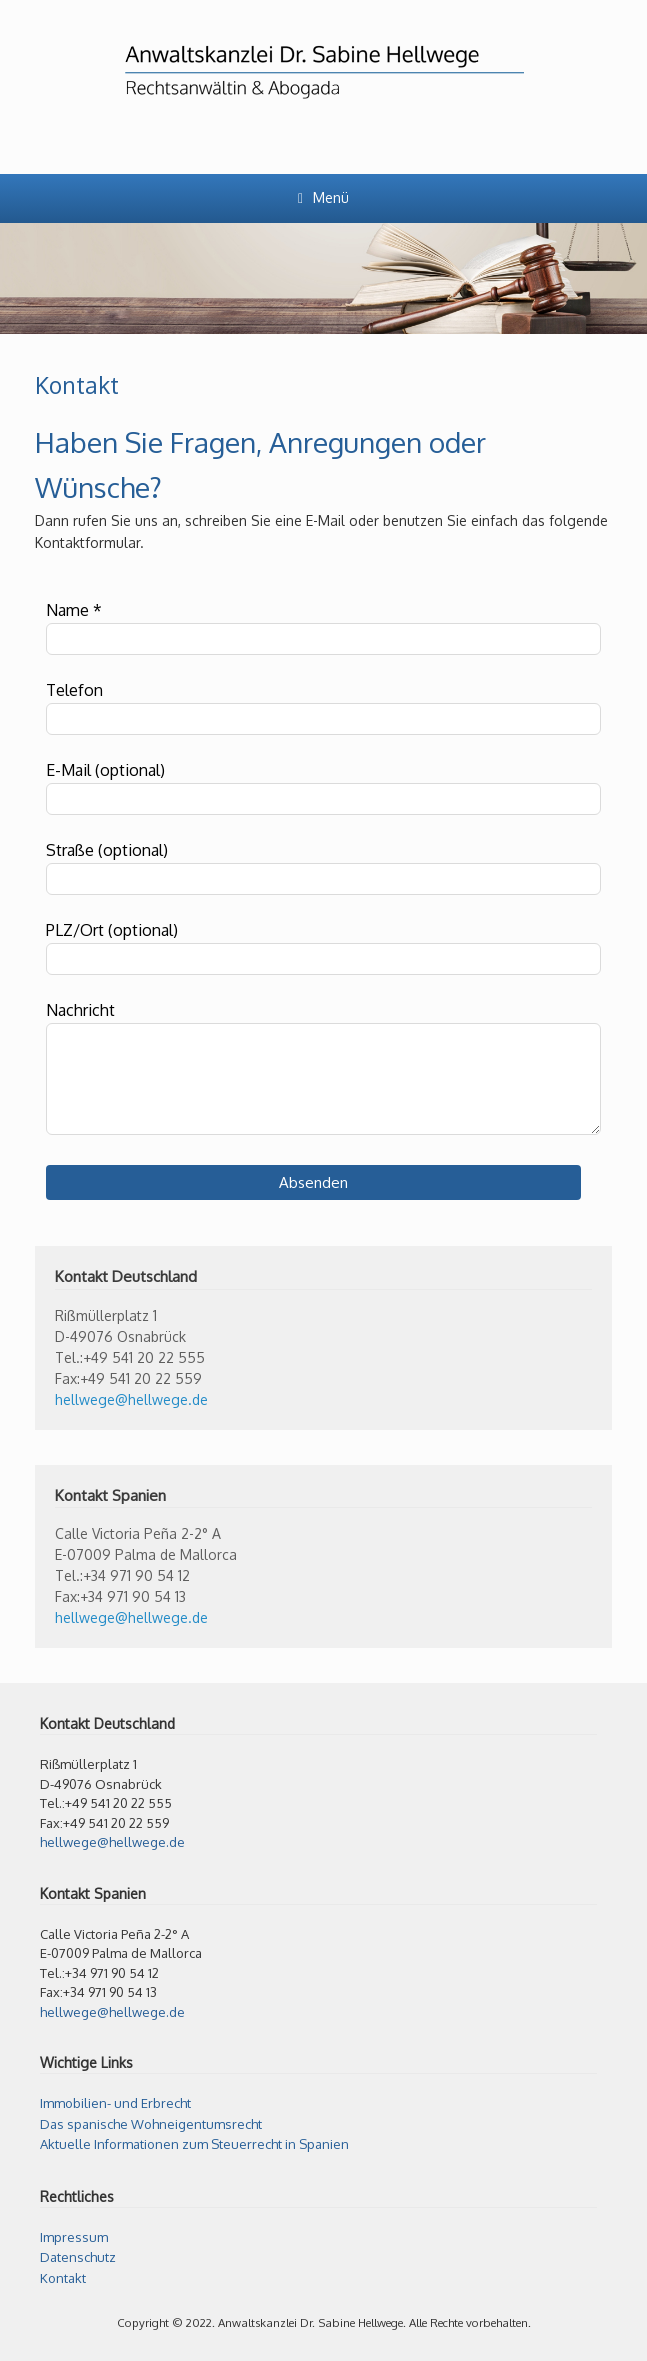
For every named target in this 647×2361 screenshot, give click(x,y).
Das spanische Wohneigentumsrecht (151, 2124)
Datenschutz (78, 2257)
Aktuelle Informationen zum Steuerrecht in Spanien (194, 2144)
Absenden (313, 1182)
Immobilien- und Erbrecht (115, 2103)
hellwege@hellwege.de (131, 1399)
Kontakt (63, 2278)
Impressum (74, 2237)
